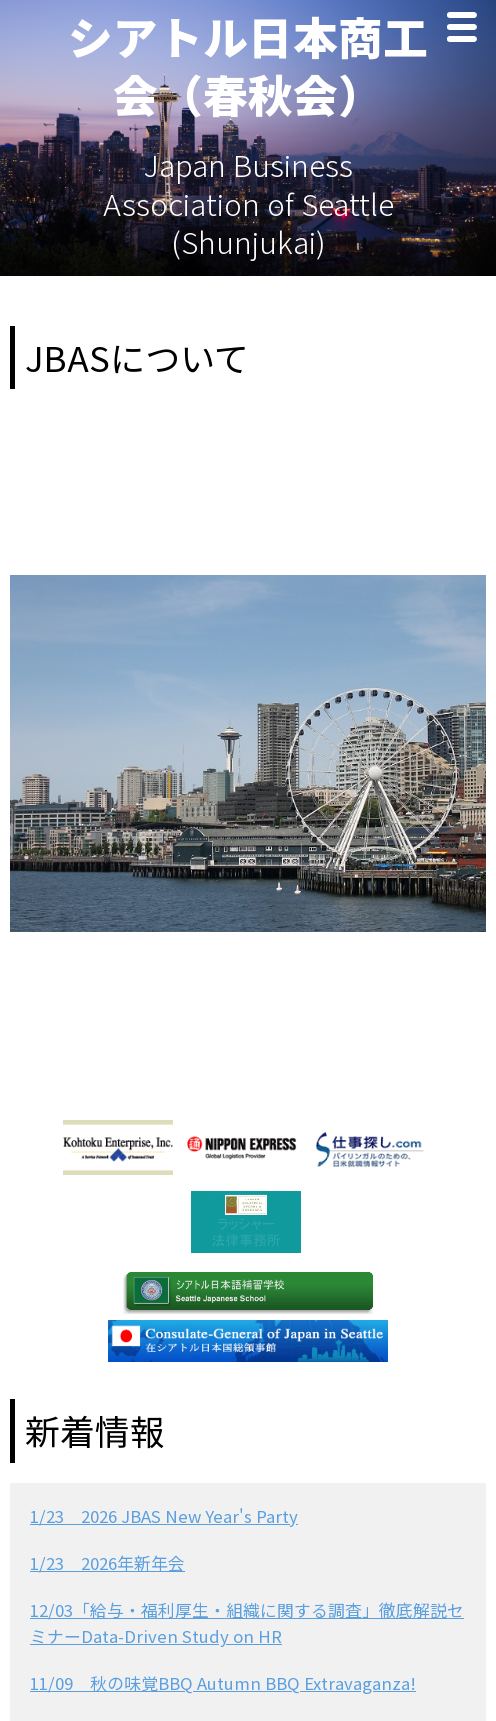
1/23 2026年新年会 (107, 1563)
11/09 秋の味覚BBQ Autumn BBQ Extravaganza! (223, 1683)
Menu (467, 29)
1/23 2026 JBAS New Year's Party (164, 1516)
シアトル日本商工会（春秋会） (248, 64)
